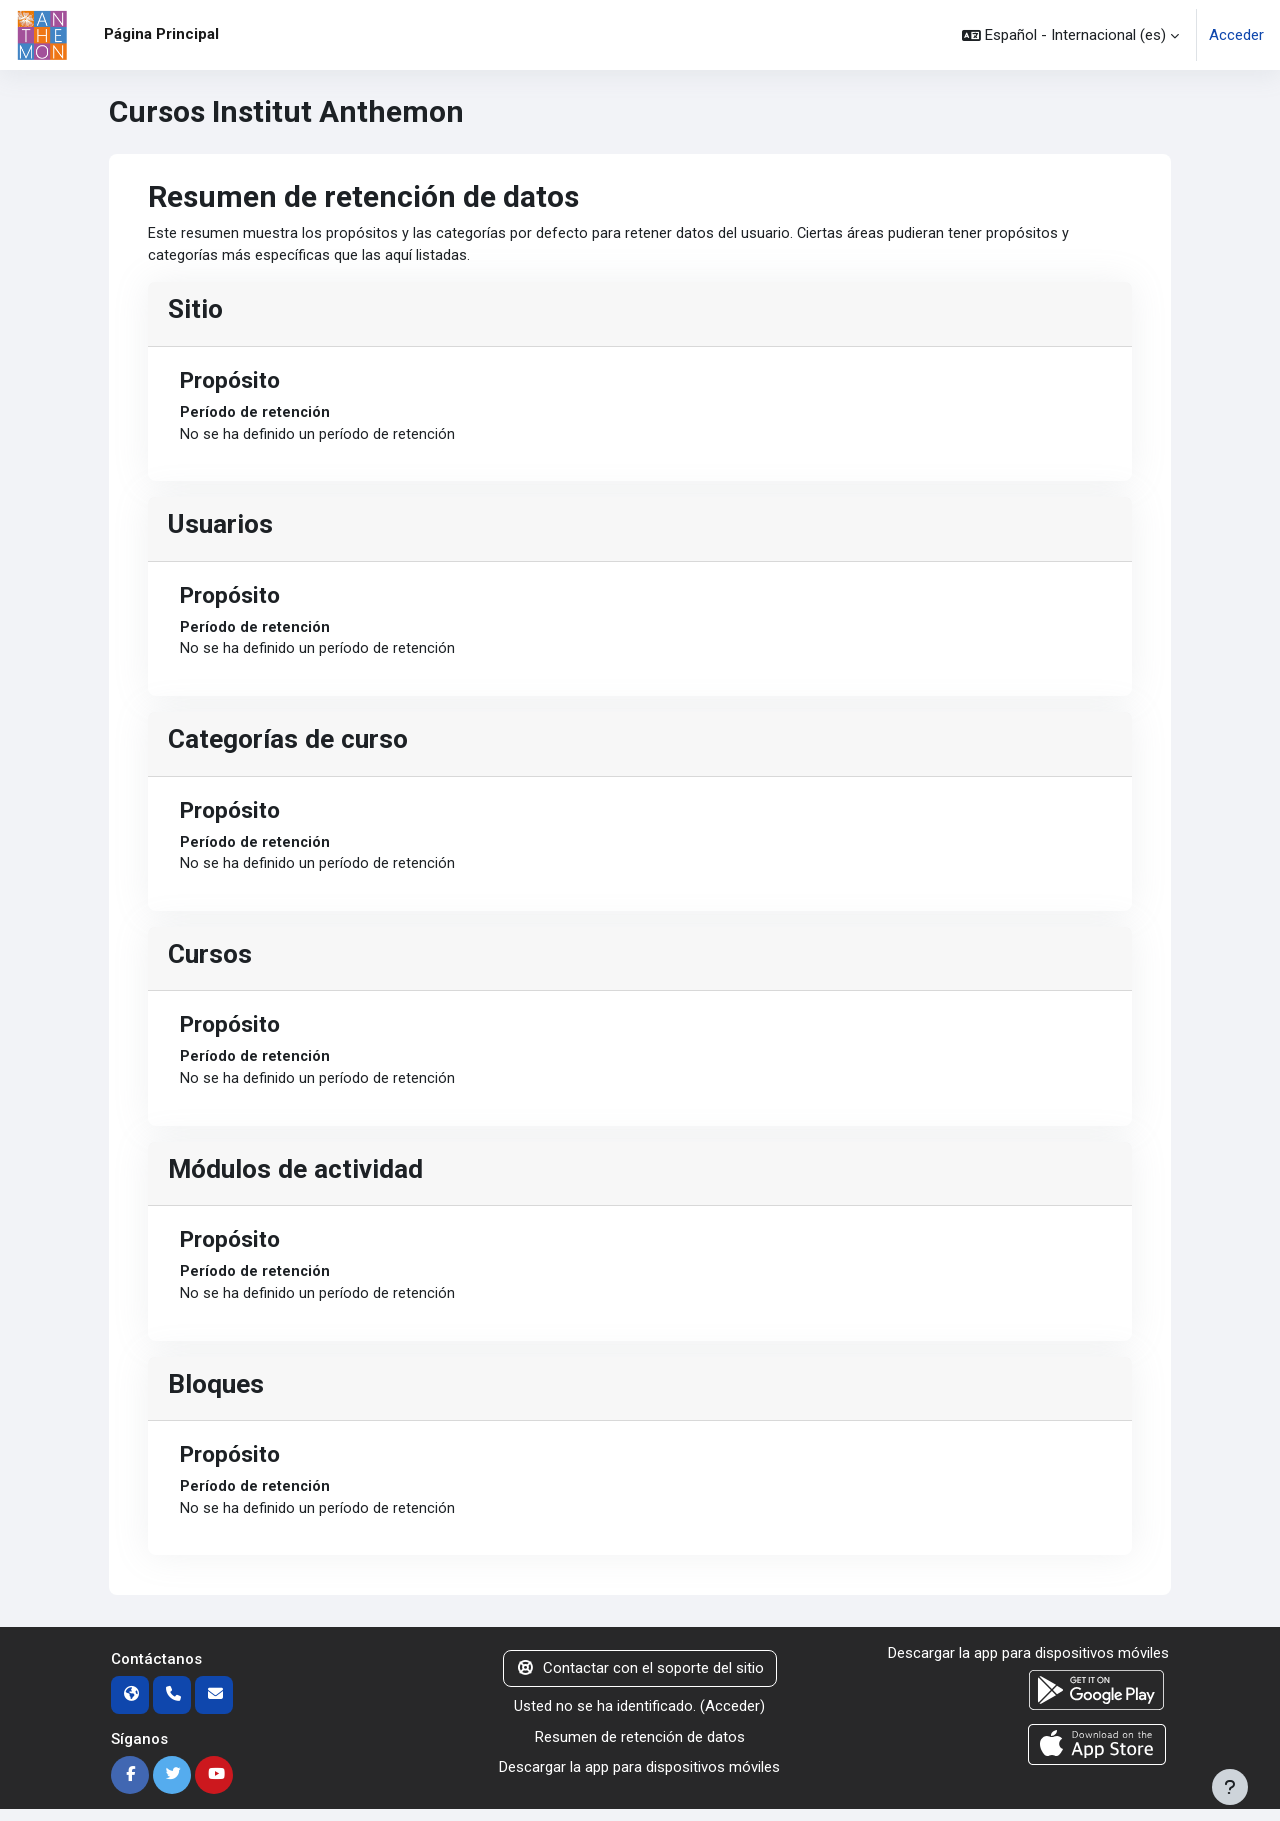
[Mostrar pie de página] (1230, 1787)
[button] (1070, 35)
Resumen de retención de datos (640, 1748)
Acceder (1236, 35)
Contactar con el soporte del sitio (640, 1680)
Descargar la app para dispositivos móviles (639, 1779)
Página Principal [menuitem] (161, 34)
